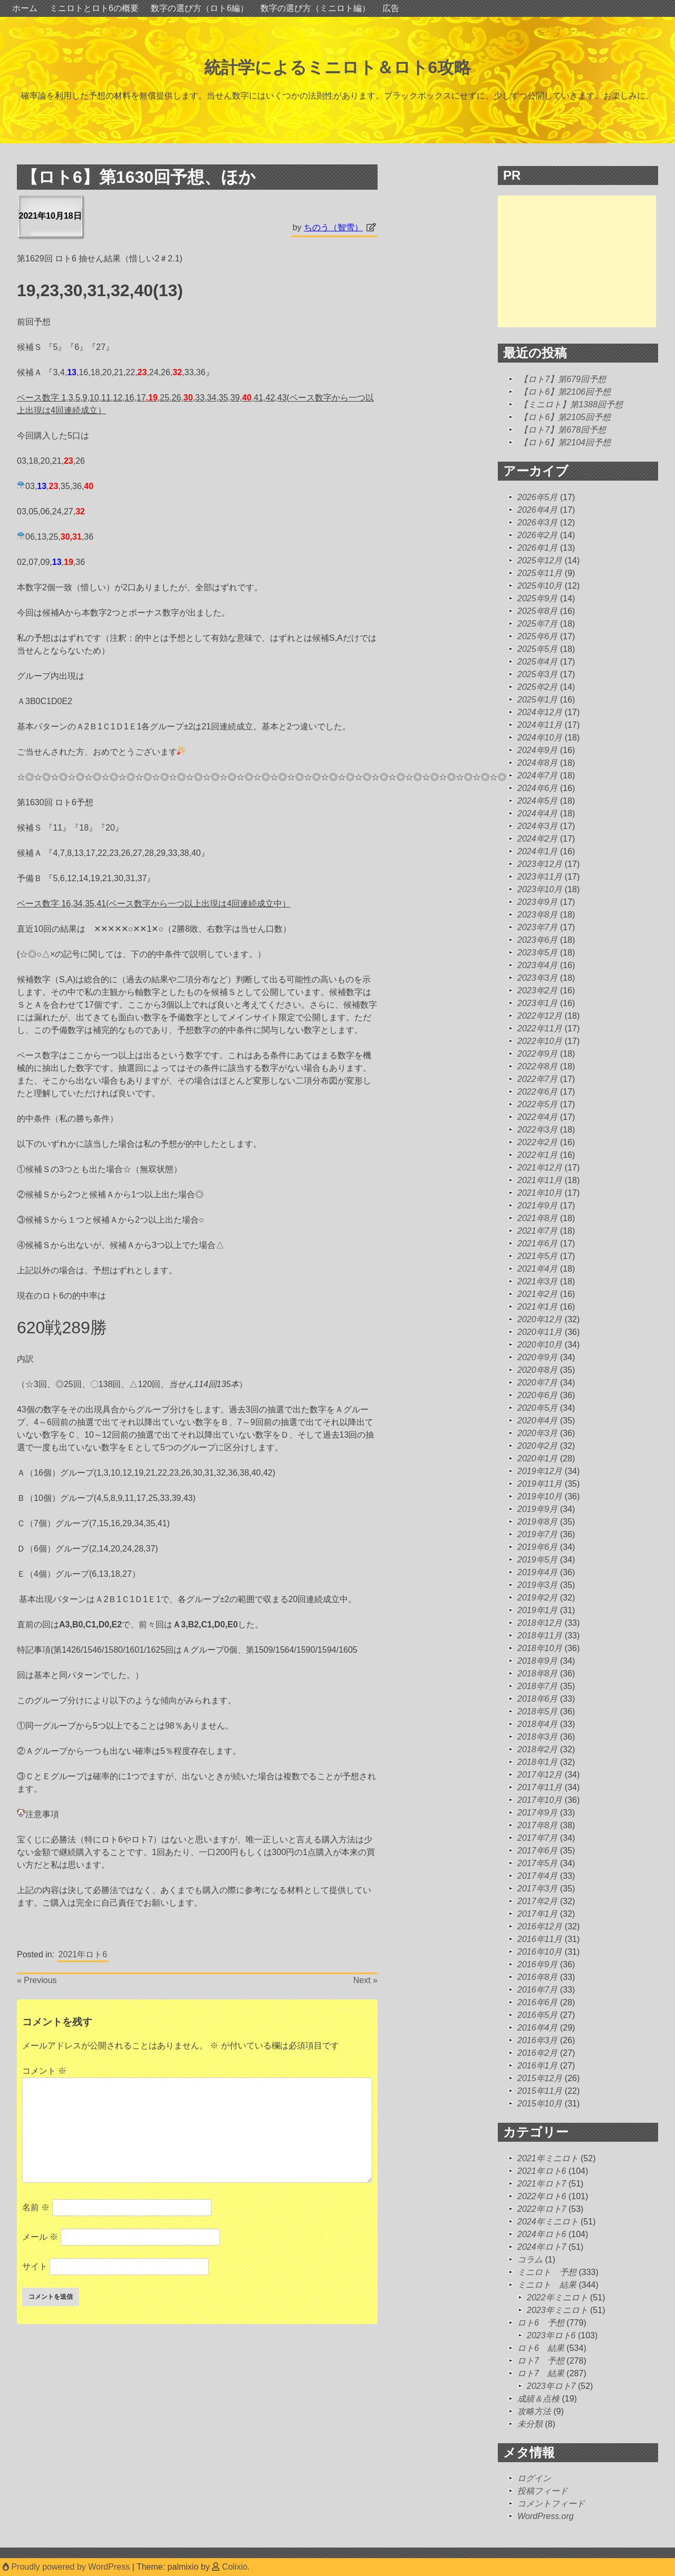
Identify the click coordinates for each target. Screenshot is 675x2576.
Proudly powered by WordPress (67, 2566)
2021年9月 (537, 1205)
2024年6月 (537, 788)
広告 (390, 8)
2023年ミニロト (557, 2310)
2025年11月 (539, 573)
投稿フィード (542, 2490)
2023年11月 (539, 876)
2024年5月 (537, 800)
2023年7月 (537, 927)
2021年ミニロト (547, 2158)
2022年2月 (537, 1142)
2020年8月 (537, 1369)
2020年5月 (537, 1407)
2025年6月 (537, 636)
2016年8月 (537, 1977)
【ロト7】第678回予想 (562, 429)
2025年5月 (537, 649)
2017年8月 (537, 1825)
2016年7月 (537, 1989)
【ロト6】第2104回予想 (565, 442)
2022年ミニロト (557, 2297)
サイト (34, 2266)
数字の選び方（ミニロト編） (315, 8)
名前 (36, 2207)
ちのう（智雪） (333, 227)
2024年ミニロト (547, 2221)
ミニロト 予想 (546, 2272)
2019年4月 (537, 1572)
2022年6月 (537, 1091)
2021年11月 (539, 1180)
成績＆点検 (538, 2398)
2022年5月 (537, 1104)
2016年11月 (539, 1939)
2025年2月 (537, 686)
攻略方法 (534, 2411)
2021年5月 (537, 1256)
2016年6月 (537, 2002)
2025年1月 (537, 699)
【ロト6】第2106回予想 (565, 391)
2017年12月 (539, 1774)
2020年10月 (539, 1344)
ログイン (534, 2478)
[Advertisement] (577, 261)
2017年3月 (537, 1888)
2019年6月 (537, 1547)
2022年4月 (537, 1117)
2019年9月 (537, 1509)
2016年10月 (539, 1951)
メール (40, 2236)
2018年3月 (537, 1736)
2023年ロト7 (551, 2386)
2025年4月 (537, 661)
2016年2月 (537, 2052)
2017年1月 (537, 1913)
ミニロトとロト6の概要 (94, 8)
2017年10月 (539, 1800)
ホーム (24, 8)
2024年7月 (537, 775)
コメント (44, 2070)
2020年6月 (537, 1395)
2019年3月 (537, 1584)
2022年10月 (539, 1041)
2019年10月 (539, 1496)
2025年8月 (537, 611)
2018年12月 (539, 1622)
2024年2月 (537, 838)
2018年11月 (539, 1635)
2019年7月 (537, 1534)
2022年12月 (539, 1015)
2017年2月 (537, 1901)
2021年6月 (537, 1243)
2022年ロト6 (541, 2196)
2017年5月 (537, 1863)
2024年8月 (537, 762)
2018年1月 (537, 1762)
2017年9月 (537, 1812)
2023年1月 (537, 1003)
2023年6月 (537, 939)
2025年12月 (539, 560)
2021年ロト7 (541, 2183)
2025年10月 (539, 585)
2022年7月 (537, 1079)
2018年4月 (537, 1724)
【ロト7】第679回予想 (562, 379)
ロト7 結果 (540, 2373)
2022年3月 (537, 1129)
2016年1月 (537, 2065)
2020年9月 (537, 1357)
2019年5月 (537, 1559)
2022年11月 (539, 1028)
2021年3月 (537, 1281)
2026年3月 (537, 522)
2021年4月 (537, 1268)
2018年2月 (537, 1749)
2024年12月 (539, 712)
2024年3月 (537, 826)
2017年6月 (537, 1850)
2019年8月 (537, 1521)
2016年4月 (537, 2027)
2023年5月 (537, 952)
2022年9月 (537, 1053)
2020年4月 (537, 1420)
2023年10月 (539, 889)
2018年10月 (539, 1648)
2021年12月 (539, 1167)
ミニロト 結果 (546, 2284)
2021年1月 (537, 1306)
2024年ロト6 (541, 2234)
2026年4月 (537, 509)
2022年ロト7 (541, 2208)
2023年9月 (537, 901)
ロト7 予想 (540, 2360)
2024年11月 (539, 724)
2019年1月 (537, 1610)
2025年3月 (537, 674)
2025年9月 (537, 598)
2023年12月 (539, 864)
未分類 (530, 2423)
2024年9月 (537, 750)
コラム (530, 2259)
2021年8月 (537, 1218)
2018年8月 (537, 1673)
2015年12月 (539, 2078)
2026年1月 (537, 547)
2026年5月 (537, 497)
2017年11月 (539, 1787)
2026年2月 (537, 535)
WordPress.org (545, 2516)
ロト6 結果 (540, 2348)
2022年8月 (537, 1066)
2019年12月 (539, 1471)
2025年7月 (537, 623)
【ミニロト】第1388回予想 (571, 404)
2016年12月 (539, 1926)
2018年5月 (537, 1711)
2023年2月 (537, 990)
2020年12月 (539, 1319)
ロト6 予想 (540, 2322)
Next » (365, 1980)
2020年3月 (537, 1433)
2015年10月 (539, 2103)
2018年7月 (537, 1686)
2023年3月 (537, 977)
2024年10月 (539, 737)
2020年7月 (537, 1382)
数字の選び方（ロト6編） (199, 8)
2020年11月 (539, 1332)
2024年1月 (537, 851)
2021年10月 (539, 1192)
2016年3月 (537, 2040)
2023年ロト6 (551, 2335)
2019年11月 (539, 1483)
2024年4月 (537, 813)
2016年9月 (537, 1964)
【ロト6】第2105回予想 (565, 417)
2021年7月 (537, 1230)
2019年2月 (537, 1597)
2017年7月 (537, 1837)
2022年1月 (537, 1154)
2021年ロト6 (83, 1954)
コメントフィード (551, 2503)
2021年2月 (537, 1294)
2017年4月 (537, 1875)
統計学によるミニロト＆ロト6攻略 (337, 67)
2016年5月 (537, 2015)
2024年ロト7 (541, 2246)
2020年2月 (537, 1445)
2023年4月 (537, 965)
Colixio (234, 2566)
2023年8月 (537, 914)
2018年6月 (537, 1698)
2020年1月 (537, 1458)
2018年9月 (537, 1660)
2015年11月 (539, 2090)
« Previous (37, 1980)
